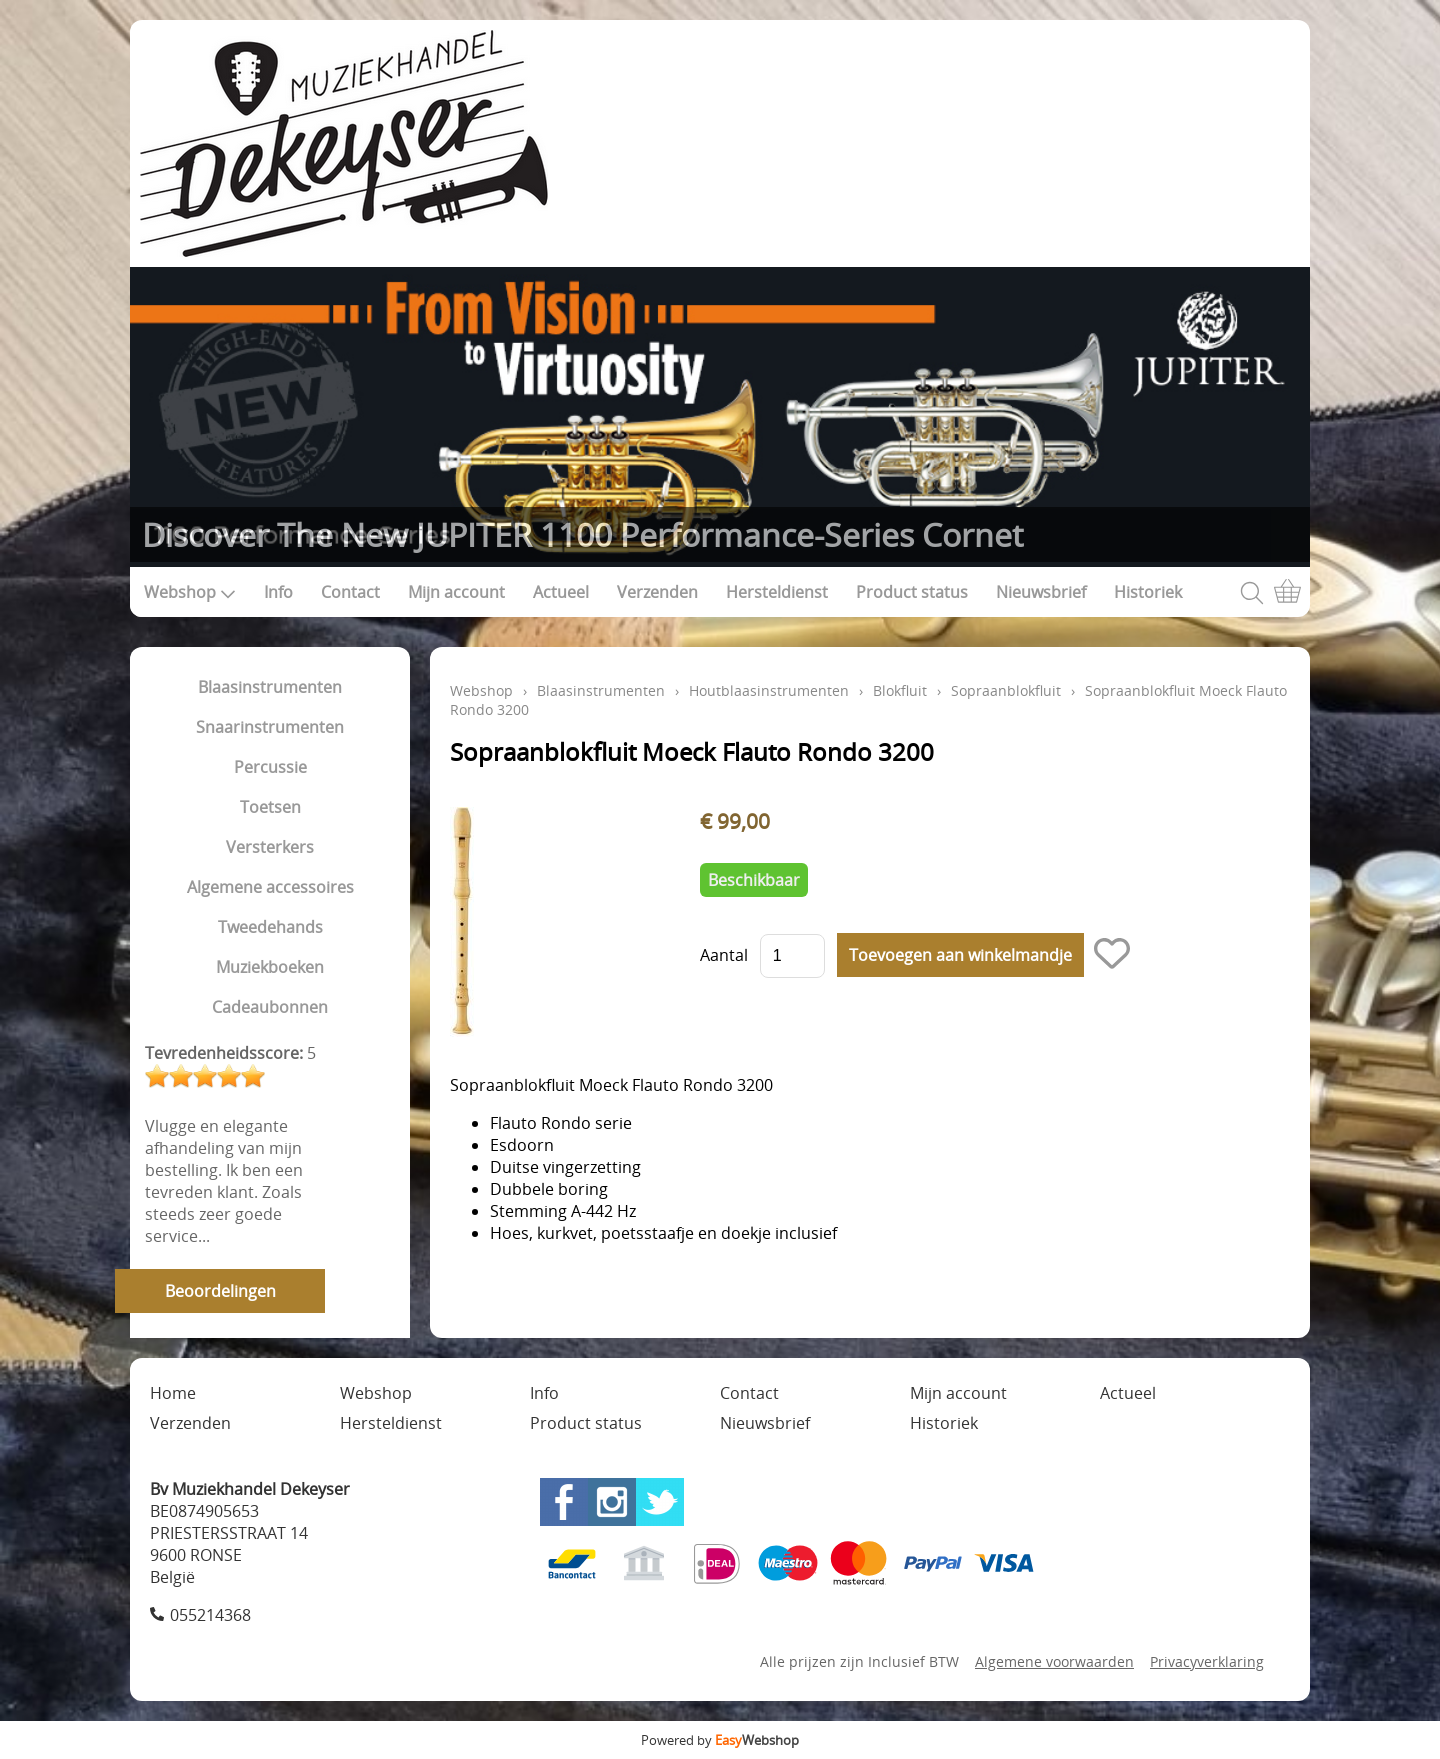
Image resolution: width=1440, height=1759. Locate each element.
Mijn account (456, 592)
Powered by (720, 1740)
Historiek (1148, 592)
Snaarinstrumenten (270, 727)
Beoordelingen (220, 1291)
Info (278, 592)
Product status (912, 592)
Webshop (190, 592)
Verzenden (657, 592)
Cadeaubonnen (270, 1007)
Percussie (270, 767)
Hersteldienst (777, 592)
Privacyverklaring (1207, 1661)
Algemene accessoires (270, 887)
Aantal (724, 955)
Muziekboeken (270, 967)
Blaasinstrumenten (270, 687)
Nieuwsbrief (1041, 592)
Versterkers (270, 847)
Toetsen (270, 807)
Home (173, 1393)
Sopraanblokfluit (1006, 690)
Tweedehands (270, 927)
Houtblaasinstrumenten (769, 690)
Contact (350, 592)
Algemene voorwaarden (1054, 1661)
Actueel (561, 592)
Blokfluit (900, 690)
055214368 (210, 1615)
